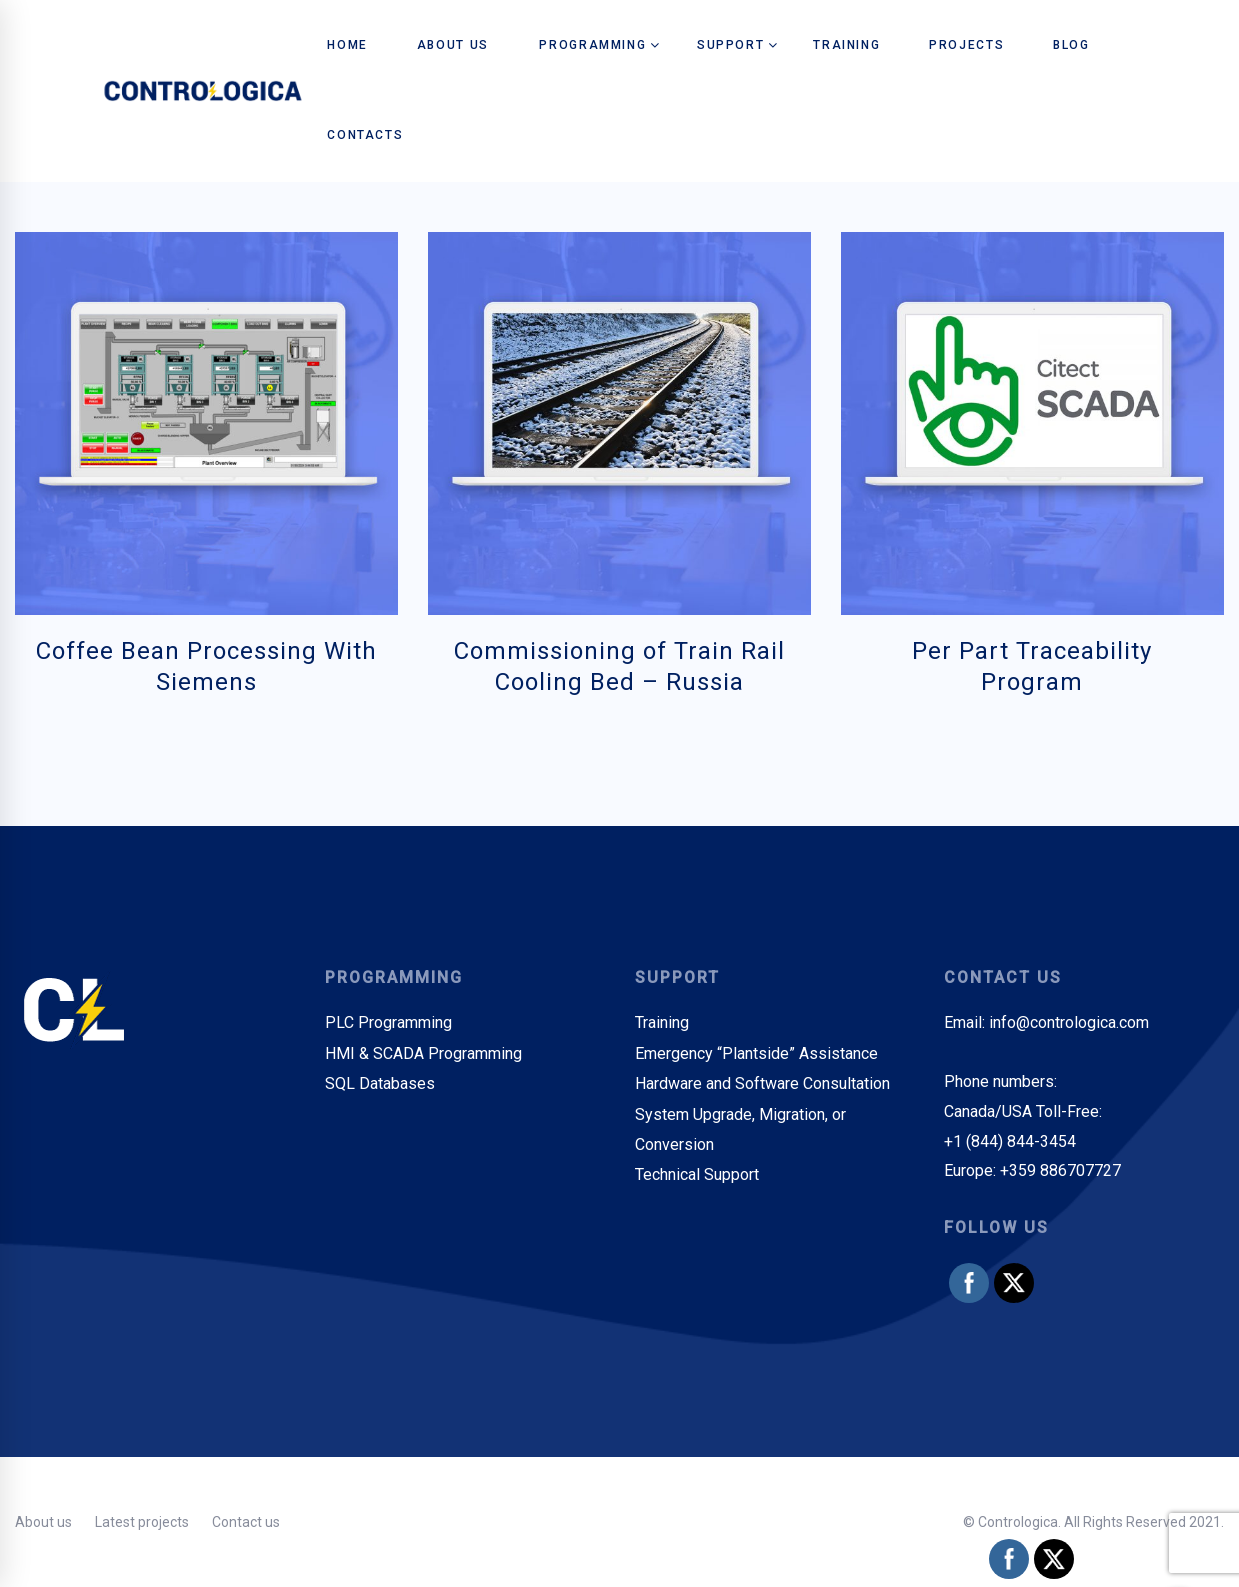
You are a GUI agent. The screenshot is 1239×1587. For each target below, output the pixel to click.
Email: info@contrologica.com (1046, 1022)
